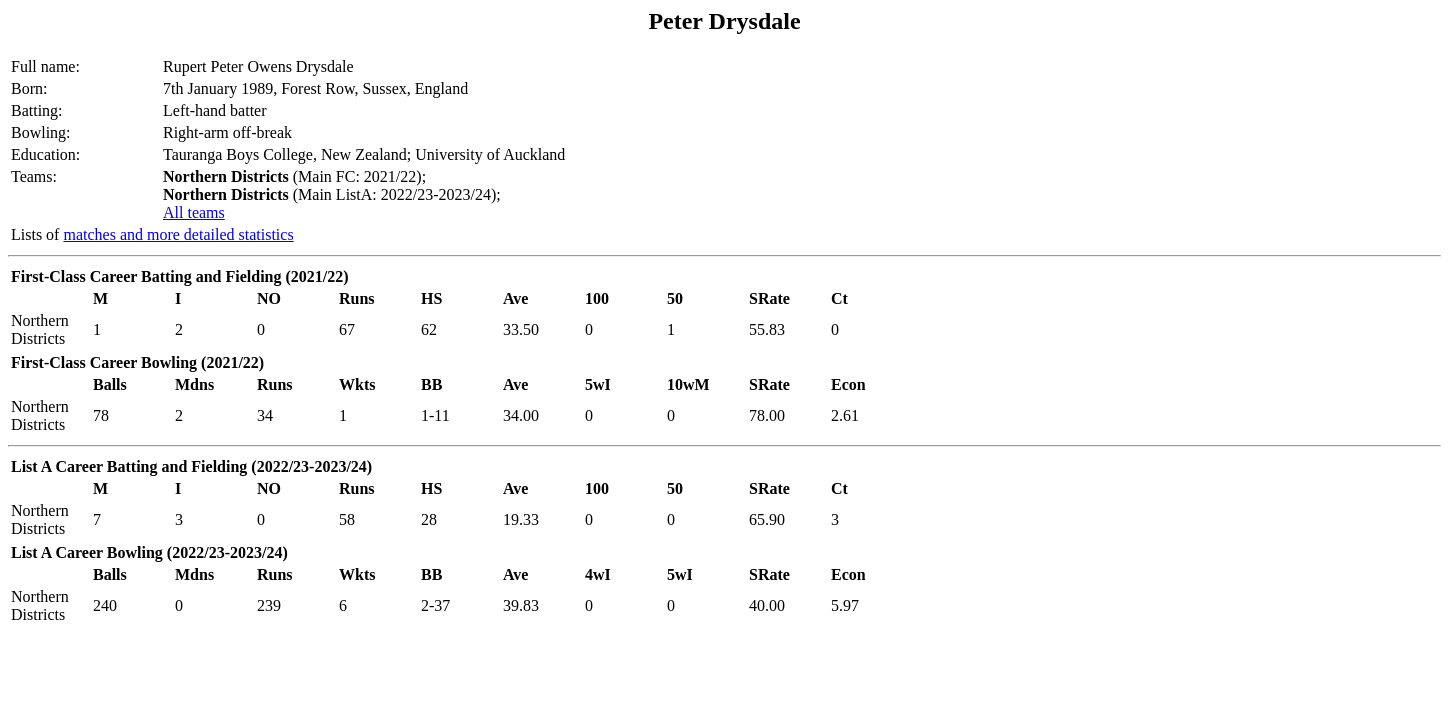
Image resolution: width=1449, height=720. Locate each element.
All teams (194, 212)
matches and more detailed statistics (178, 234)
